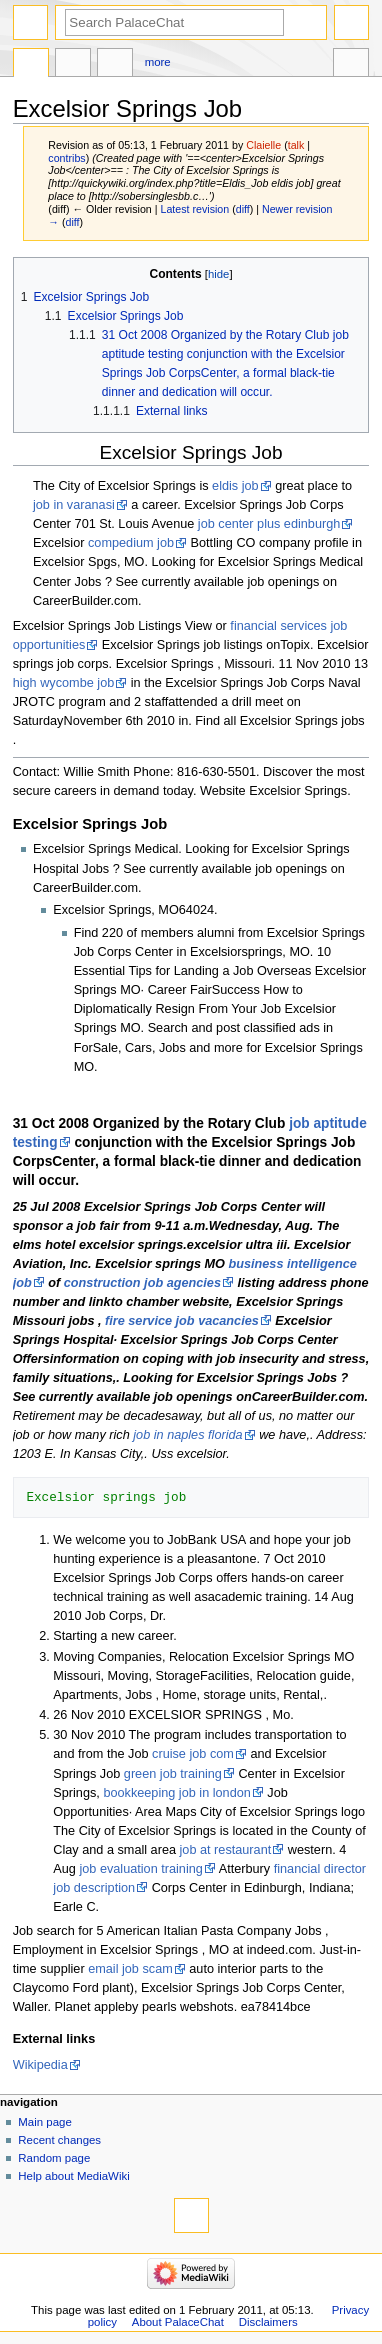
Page (31, 65)
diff (243, 209)
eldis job (235, 486)
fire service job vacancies (182, 1321)
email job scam (130, 1969)
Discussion (73, 65)
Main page (45, 2122)
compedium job (131, 543)
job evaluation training (140, 1869)
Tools (351, 65)
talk (296, 145)
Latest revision (194, 209)
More (158, 62)
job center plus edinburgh (269, 524)
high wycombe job (64, 683)
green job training (173, 1774)
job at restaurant (226, 1850)
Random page (54, 2158)
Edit (115, 65)
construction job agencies (142, 1283)
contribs (66, 158)
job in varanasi (74, 505)
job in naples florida (187, 1435)
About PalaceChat (178, 2322)
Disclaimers (268, 2322)
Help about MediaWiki (73, 2176)
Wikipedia (40, 2065)
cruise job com (193, 1754)
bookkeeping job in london (176, 1793)
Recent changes (59, 2140)
